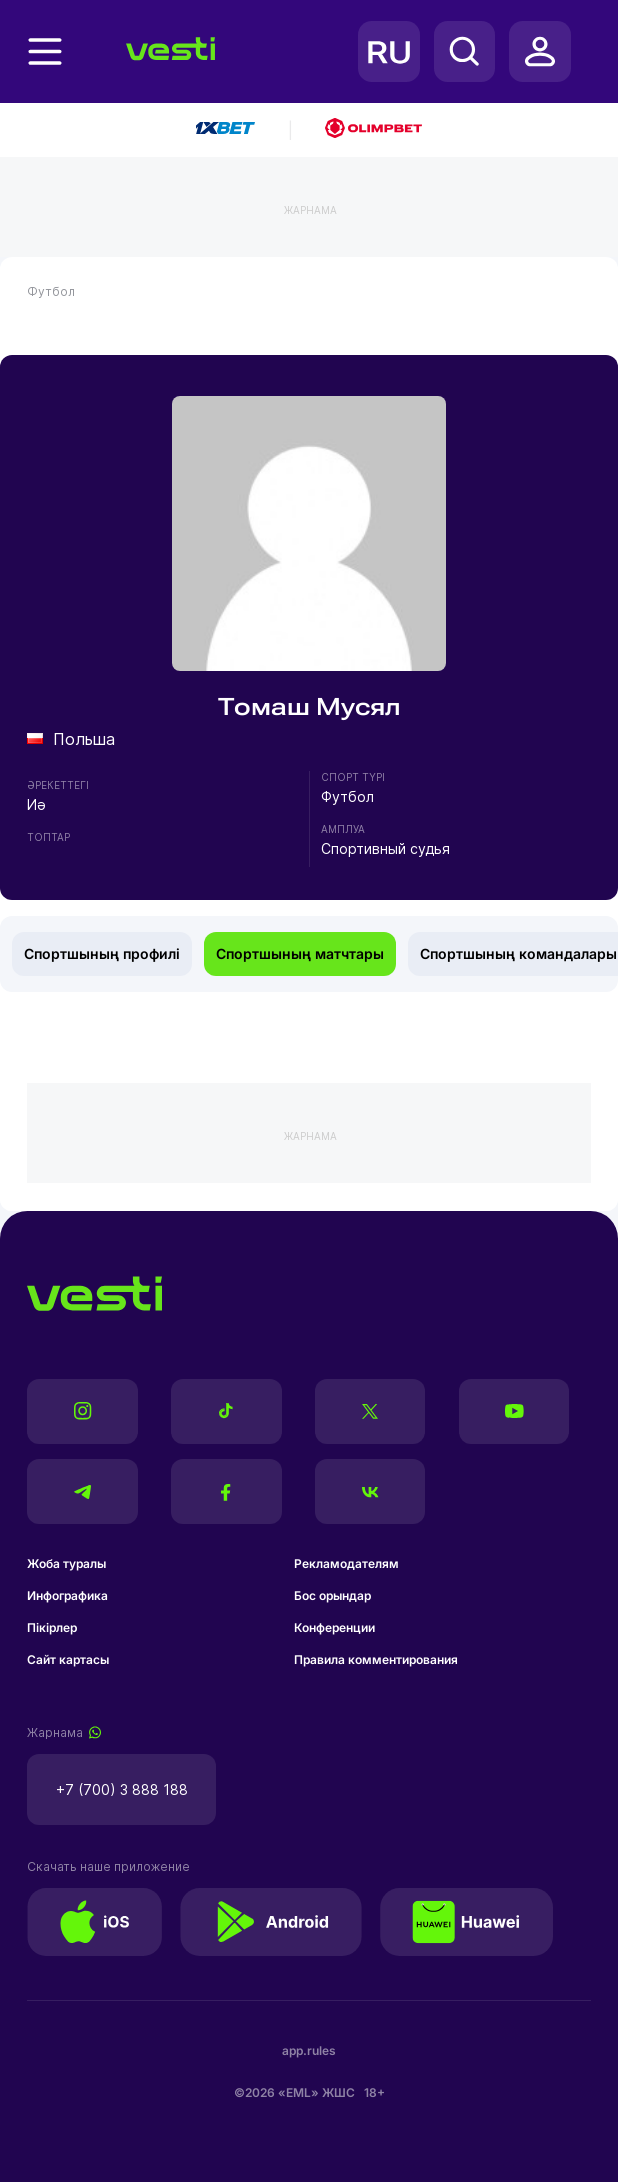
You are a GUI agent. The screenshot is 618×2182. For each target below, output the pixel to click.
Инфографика (67, 1595)
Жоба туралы (66, 1563)
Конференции (334, 1627)
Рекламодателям (346, 1563)
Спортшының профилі (102, 953)
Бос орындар (332, 1595)
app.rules (309, 2050)
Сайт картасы (68, 1659)
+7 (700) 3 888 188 (122, 1789)
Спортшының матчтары (300, 953)
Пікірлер (52, 1627)
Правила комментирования (376, 1659)
